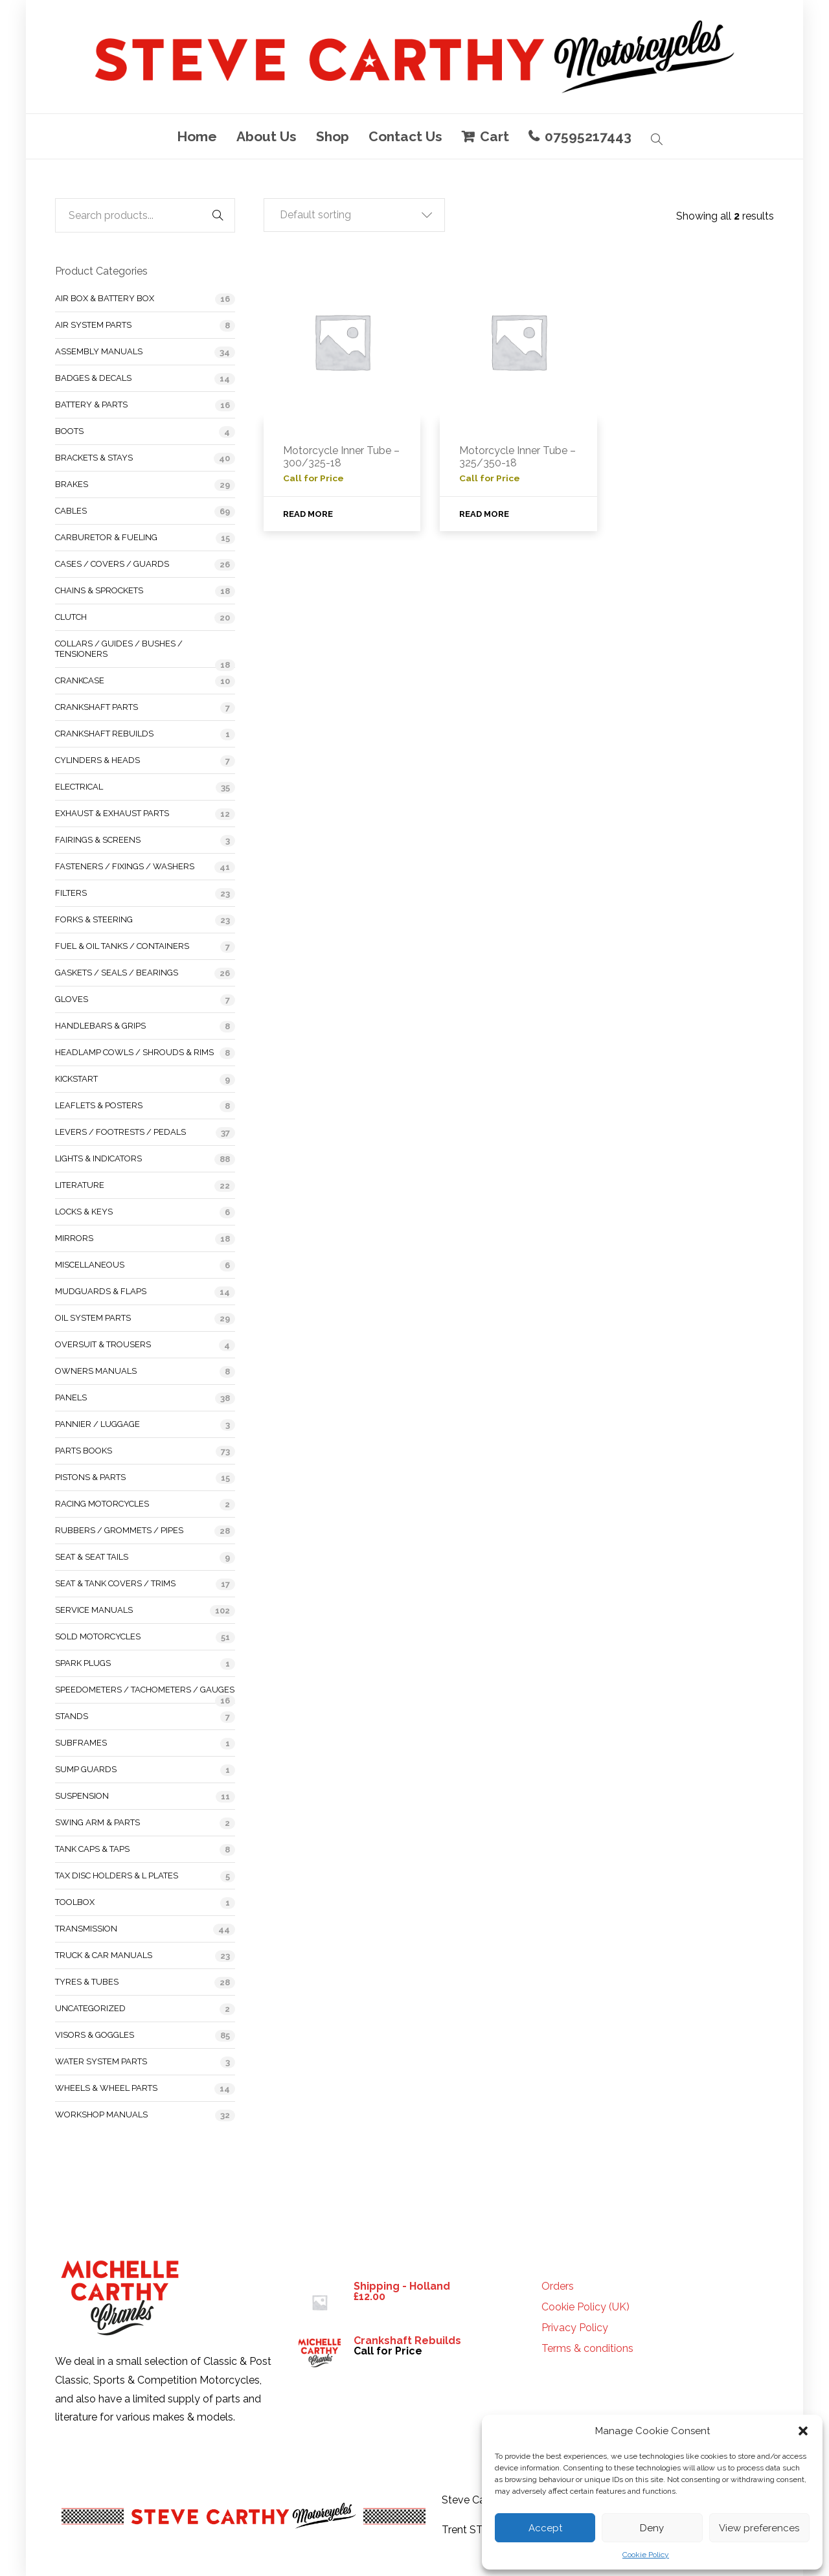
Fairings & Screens (98, 840)
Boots (69, 431)
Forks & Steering (94, 919)
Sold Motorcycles (98, 1636)
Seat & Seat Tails (91, 1557)
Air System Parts (93, 325)
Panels (71, 1397)
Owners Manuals (96, 1371)
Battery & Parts (91, 404)
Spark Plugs (83, 1663)
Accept (545, 2528)
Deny (652, 2528)
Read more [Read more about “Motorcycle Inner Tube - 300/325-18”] (308, 514)
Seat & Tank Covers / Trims (115, 1583)
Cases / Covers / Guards (112, 564)
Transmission (86, 1928)
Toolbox (75, 1902)
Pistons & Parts (90, 1477)
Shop (332, 136)
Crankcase (79, 680)
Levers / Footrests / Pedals (120, 1132)
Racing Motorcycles (102, 1504)
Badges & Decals (93, 378)
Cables (71, 511)
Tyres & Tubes (87, 1982)
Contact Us (405, 136)
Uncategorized (90, 2008)
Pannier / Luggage (97, 1424)
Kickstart (76, 1079)
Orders (557, 2286)
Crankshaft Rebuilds (104, 733)
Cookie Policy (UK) (585, 2307)
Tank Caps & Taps (92, 1849)
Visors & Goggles (94, 2035)
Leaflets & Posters (98, 1105)
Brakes (71, 484)
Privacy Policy (574, 2328)
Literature (79, 1185)
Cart (494, 136)
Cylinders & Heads (97, 760)
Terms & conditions (587, 2348)
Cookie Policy (645, 2554)
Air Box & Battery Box (104, 298)
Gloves (71, 999)
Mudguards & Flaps (100, 1291)
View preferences (759, 2528)
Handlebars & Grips (100, 1026)
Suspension (82, 1796)
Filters (71, 893)
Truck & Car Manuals (103, 1955)
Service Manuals (94, 1610)
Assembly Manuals (98, 351)
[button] (803, 2430)
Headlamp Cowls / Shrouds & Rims (134, 1052)
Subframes (81, 1743)
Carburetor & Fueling (106, 537)
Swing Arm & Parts (97, 1822)
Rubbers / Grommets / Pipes (119, 1530)
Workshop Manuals (101, 2114)
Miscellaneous (89, 1265)
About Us (266, 136)
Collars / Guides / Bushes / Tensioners (119, 649)
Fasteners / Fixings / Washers (124, 866)
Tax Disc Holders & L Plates (116, 1875)
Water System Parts (101, 2061)
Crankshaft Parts (96, 707)
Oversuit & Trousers (103, 1344)
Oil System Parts (93, 1318)
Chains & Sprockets (99, 590)
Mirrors (74, 1238)
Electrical (79, 787)
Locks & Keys (84, 1211)
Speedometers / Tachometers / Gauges (144, 1689)
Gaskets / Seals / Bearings (116, 972)
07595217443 (588, 136)
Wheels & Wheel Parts (106, 2088)
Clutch (71, 617)
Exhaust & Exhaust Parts (112, 813)
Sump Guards (86, 1769)
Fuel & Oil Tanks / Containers (122, 946)
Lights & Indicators (98, 1158)
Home (197, 136)
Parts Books (83, 1450)
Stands (71, 1716)
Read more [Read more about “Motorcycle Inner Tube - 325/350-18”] (484, 514)
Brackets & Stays (94, 457)
